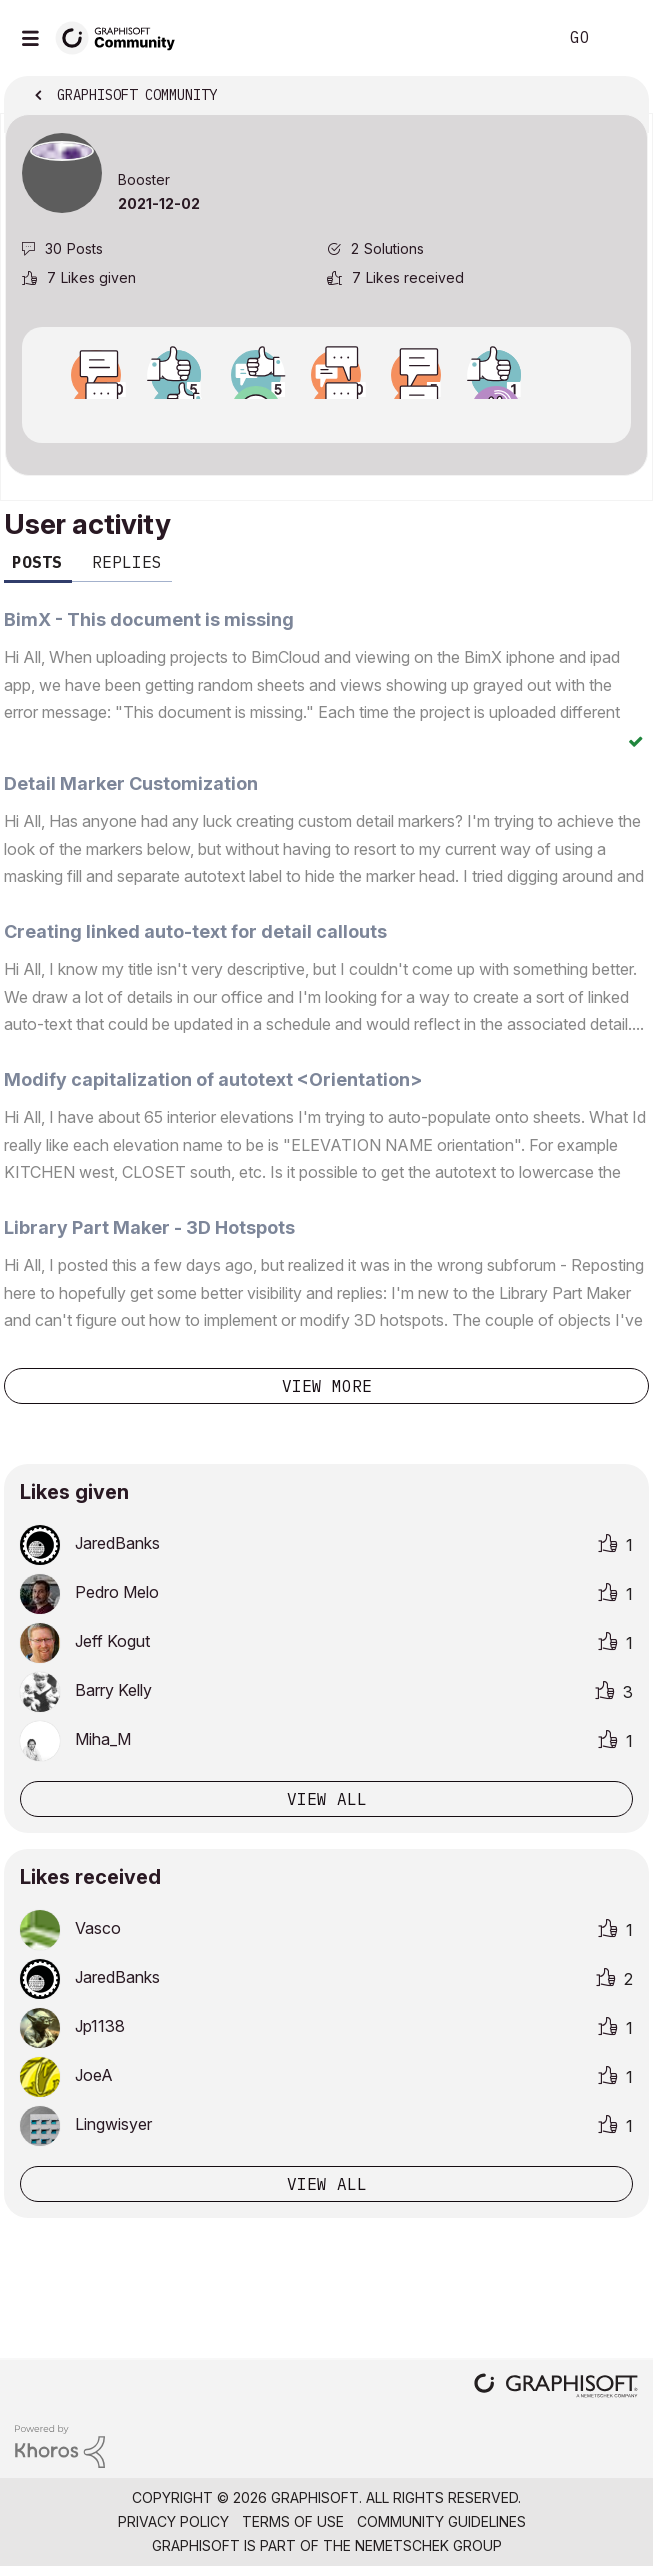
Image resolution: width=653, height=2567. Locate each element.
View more (327, 1386)
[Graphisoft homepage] (556, 2387)
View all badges (326, 417)
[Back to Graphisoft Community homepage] (122, 36)
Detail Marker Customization (131, 783)
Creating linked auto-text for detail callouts (195, 931)
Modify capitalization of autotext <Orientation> (213, 1079)
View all (327, 1799)
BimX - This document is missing (149, 619)
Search (512, 38)
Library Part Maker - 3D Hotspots (149, 1227)
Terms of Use (293, 2521)
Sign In (621, 38)
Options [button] (620, 97)
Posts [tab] (37, 562)
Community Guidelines (441, 2521)
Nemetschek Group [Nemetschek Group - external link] (428, 2545)
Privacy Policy (173, 2521)
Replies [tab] (127, 562)
